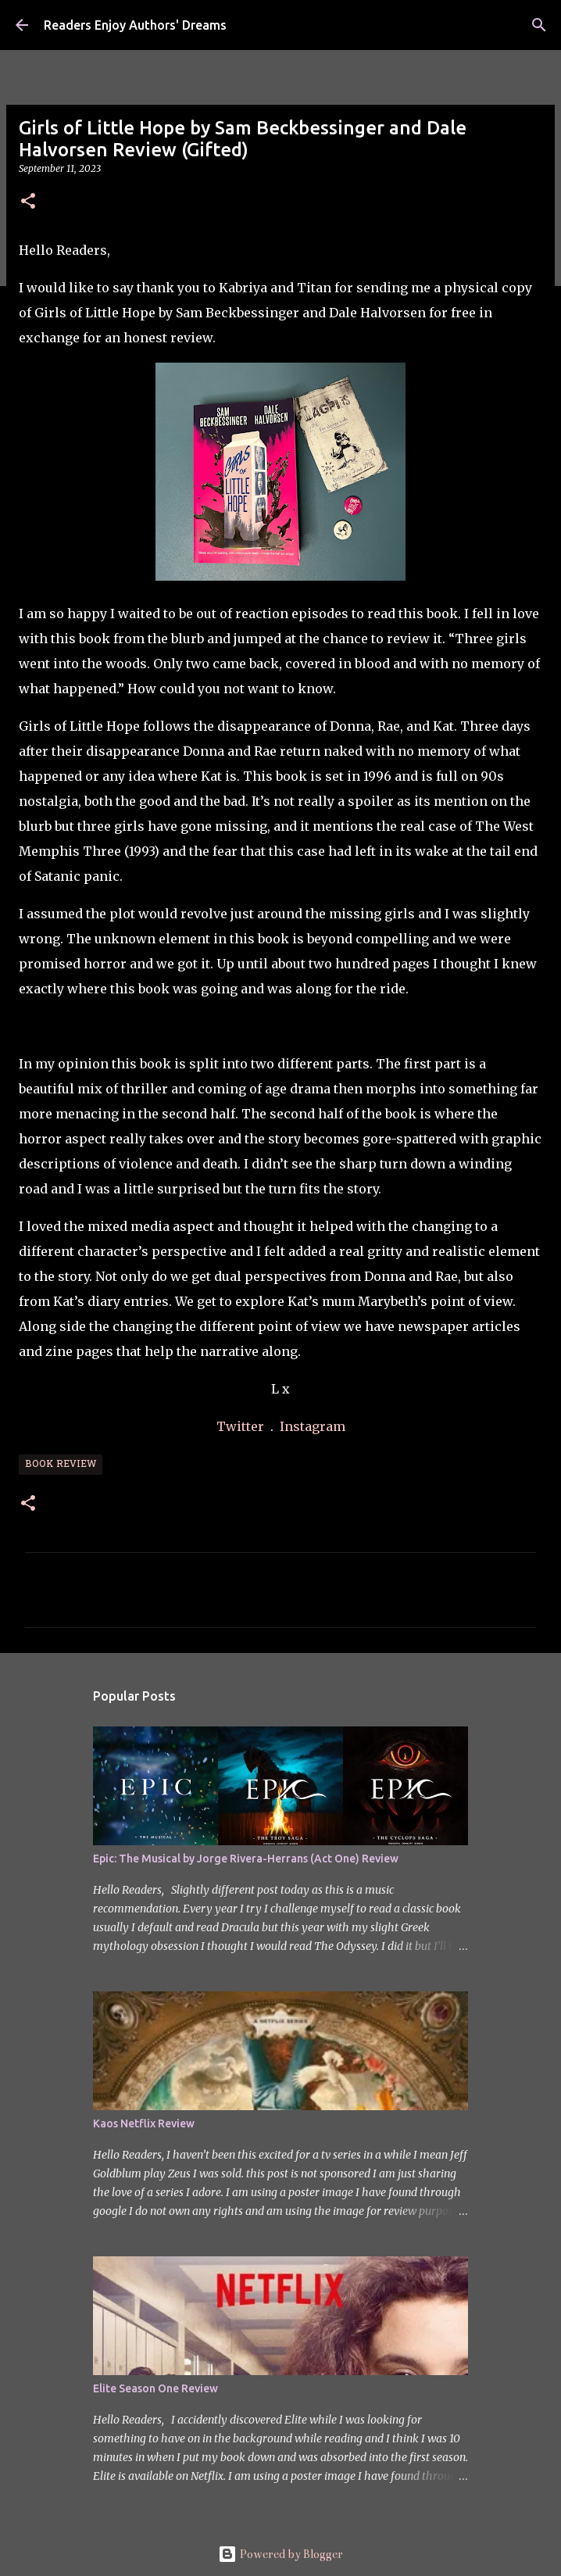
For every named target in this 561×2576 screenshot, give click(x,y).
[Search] (539, 25)
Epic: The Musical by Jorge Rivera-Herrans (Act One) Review (245, 1858)
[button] (28, 202)
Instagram (312, 1426)
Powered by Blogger (280, 2554)
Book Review (60, 1465)
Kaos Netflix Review (144, 2123)
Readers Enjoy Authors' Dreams (135, 25)
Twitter (241, 1426)
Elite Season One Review (155, 2388)
